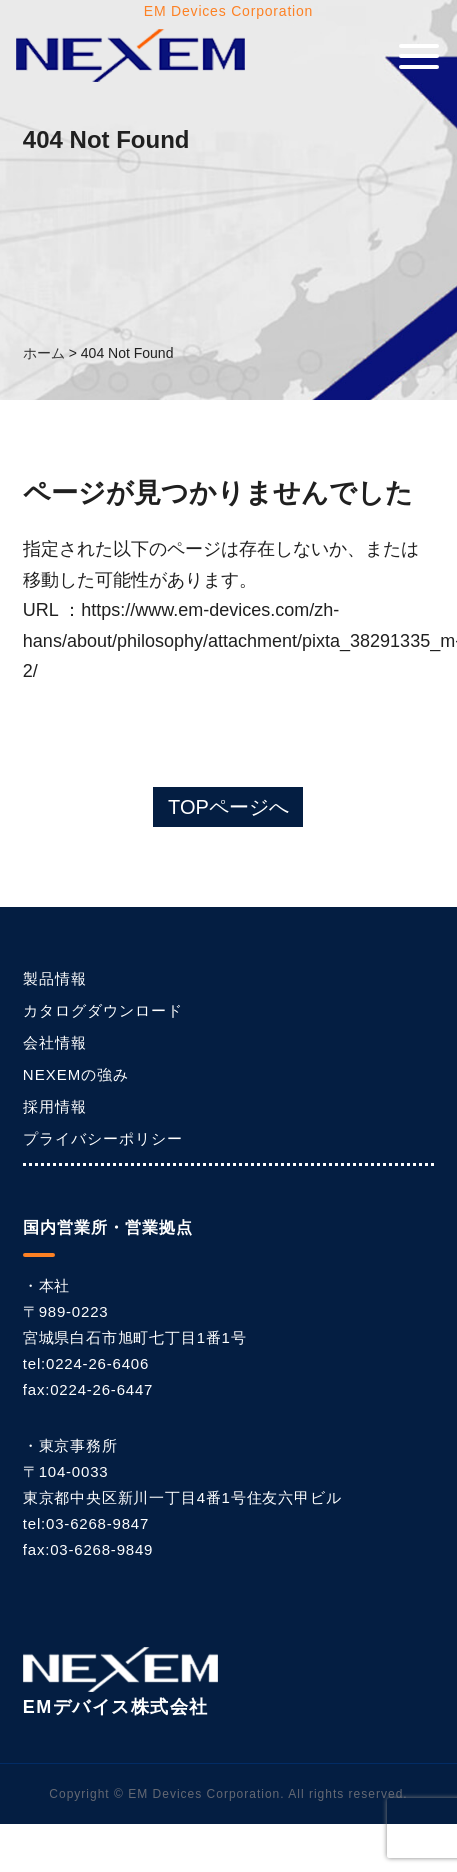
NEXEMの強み (76, 1074)
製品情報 (55, 978)
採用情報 (55, 1106)
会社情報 (55, 1042)
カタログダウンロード (103, 1010)
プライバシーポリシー (103, 1138)
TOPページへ (228, 807)
